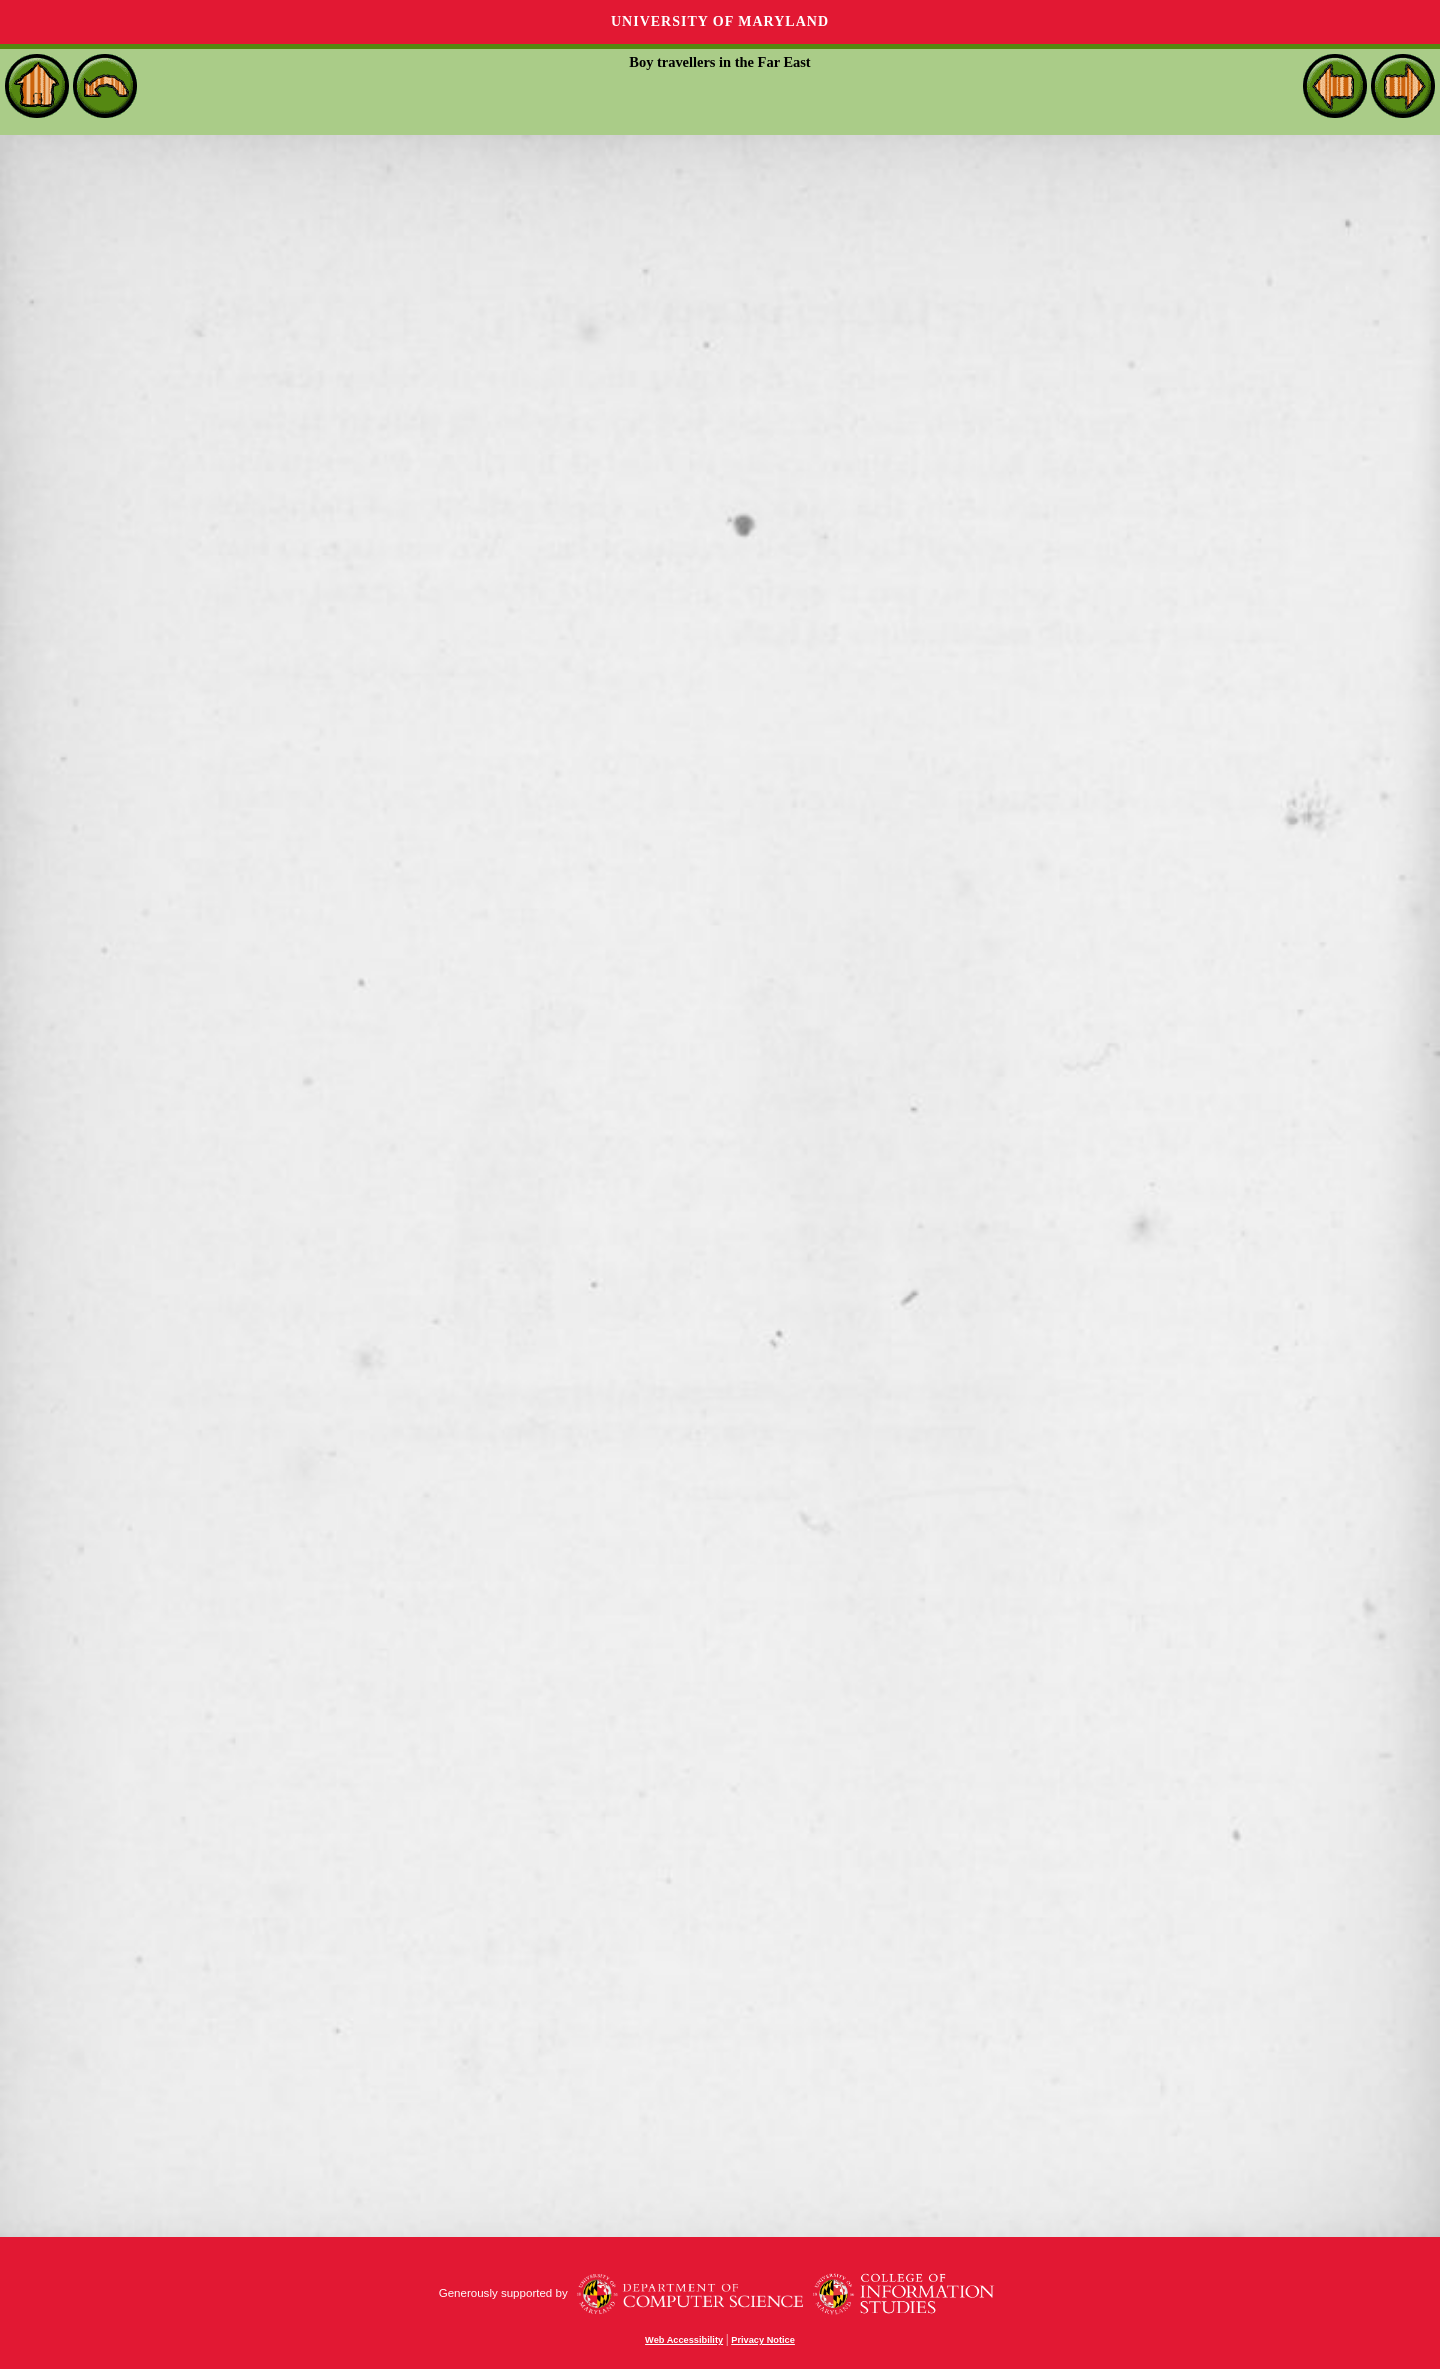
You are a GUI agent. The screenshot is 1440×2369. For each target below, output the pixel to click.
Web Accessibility (684, 2340)
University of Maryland (720, 21)
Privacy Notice (763, 2340)
